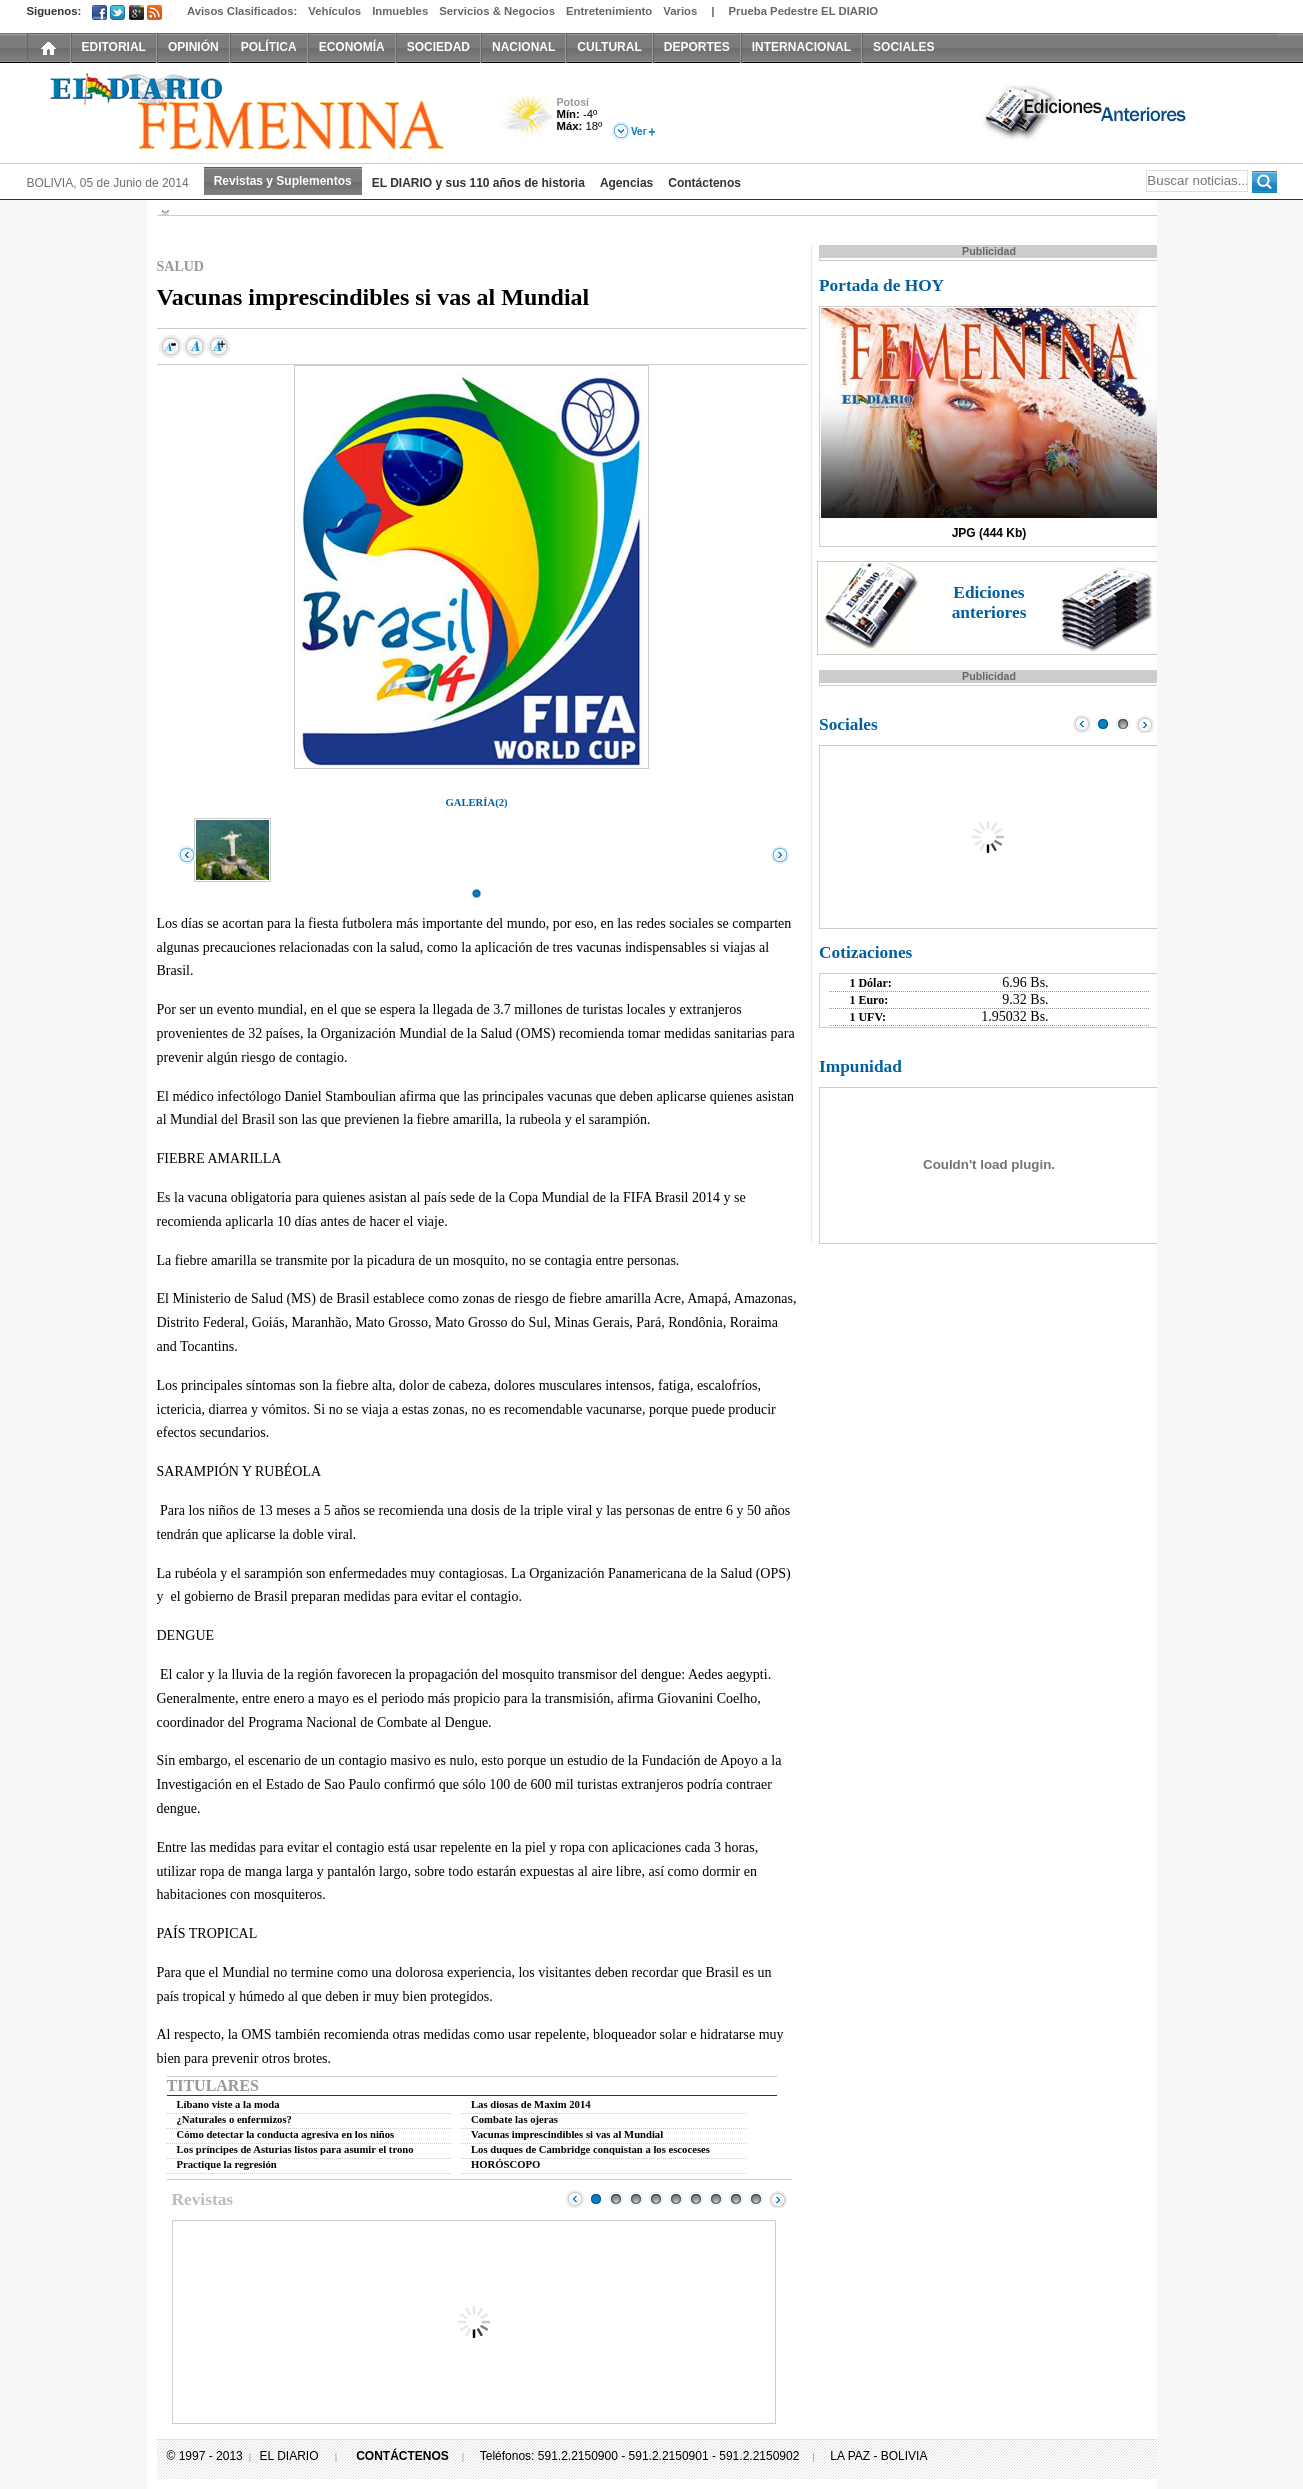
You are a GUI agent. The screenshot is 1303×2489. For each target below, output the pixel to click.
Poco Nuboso (529, 123)
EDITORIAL (114, 47)
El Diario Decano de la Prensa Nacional (252, 111)
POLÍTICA (269, 47)
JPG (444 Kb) (989, 533)
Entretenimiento (609, 11)
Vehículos (334, 11)
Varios (680, 11)
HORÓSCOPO (505, 2164)
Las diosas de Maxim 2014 (531, 2104)
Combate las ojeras (514, 2119)
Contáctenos (704, 183)
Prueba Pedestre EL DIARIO (804, 11)
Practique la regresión (227, 2164)
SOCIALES (903, 47)
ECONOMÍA (352, 47)
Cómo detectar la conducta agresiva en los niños (286, 2134)
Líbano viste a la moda (228, 2104)
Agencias (626, 183)
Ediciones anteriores (989, 602)
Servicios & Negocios (497, 11)
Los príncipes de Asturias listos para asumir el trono (295, 2149)
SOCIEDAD (438, 47)
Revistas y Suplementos (283, 181)
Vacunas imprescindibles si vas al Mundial (567, 2134)
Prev (575, 2199)
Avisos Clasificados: (242, 11)
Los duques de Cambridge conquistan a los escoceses (590, 2149)
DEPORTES (697, 47)
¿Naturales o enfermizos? (234, 2119)
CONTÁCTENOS (402, 2456)
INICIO (49, 47)
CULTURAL (609, 47)
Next (778, 2199)
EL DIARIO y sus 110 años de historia (478, 183)
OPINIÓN (193, 47)
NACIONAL (523, 47)
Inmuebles (400, 11)
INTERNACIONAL (801, 47)
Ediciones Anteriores (1087, 111)
